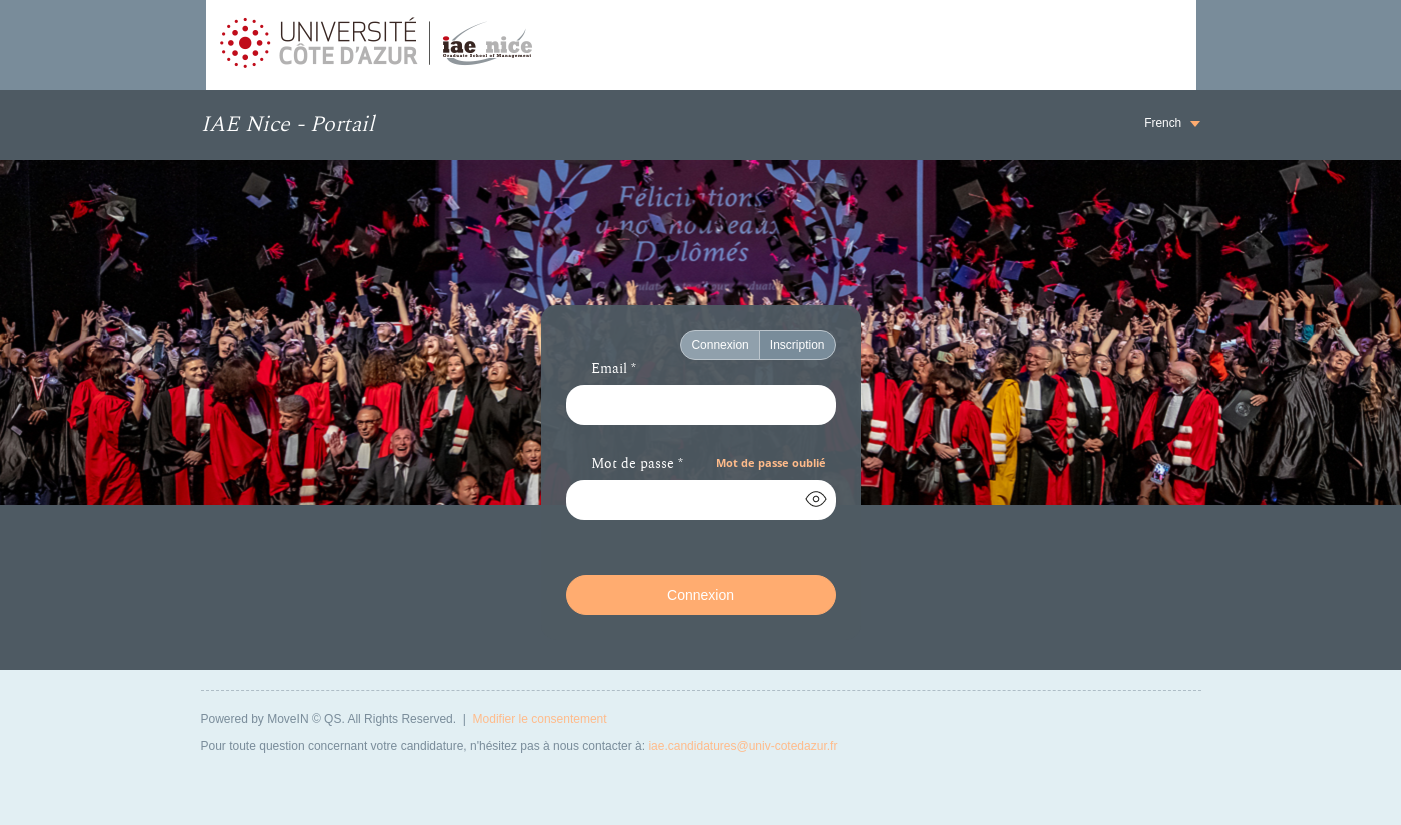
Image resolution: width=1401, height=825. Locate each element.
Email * (613, 370)
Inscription (797, 345)
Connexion (719, 345)
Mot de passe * (637, 465)
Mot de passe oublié (771, 462)
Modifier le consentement (540, 719)
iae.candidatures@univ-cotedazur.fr (742, 746)
